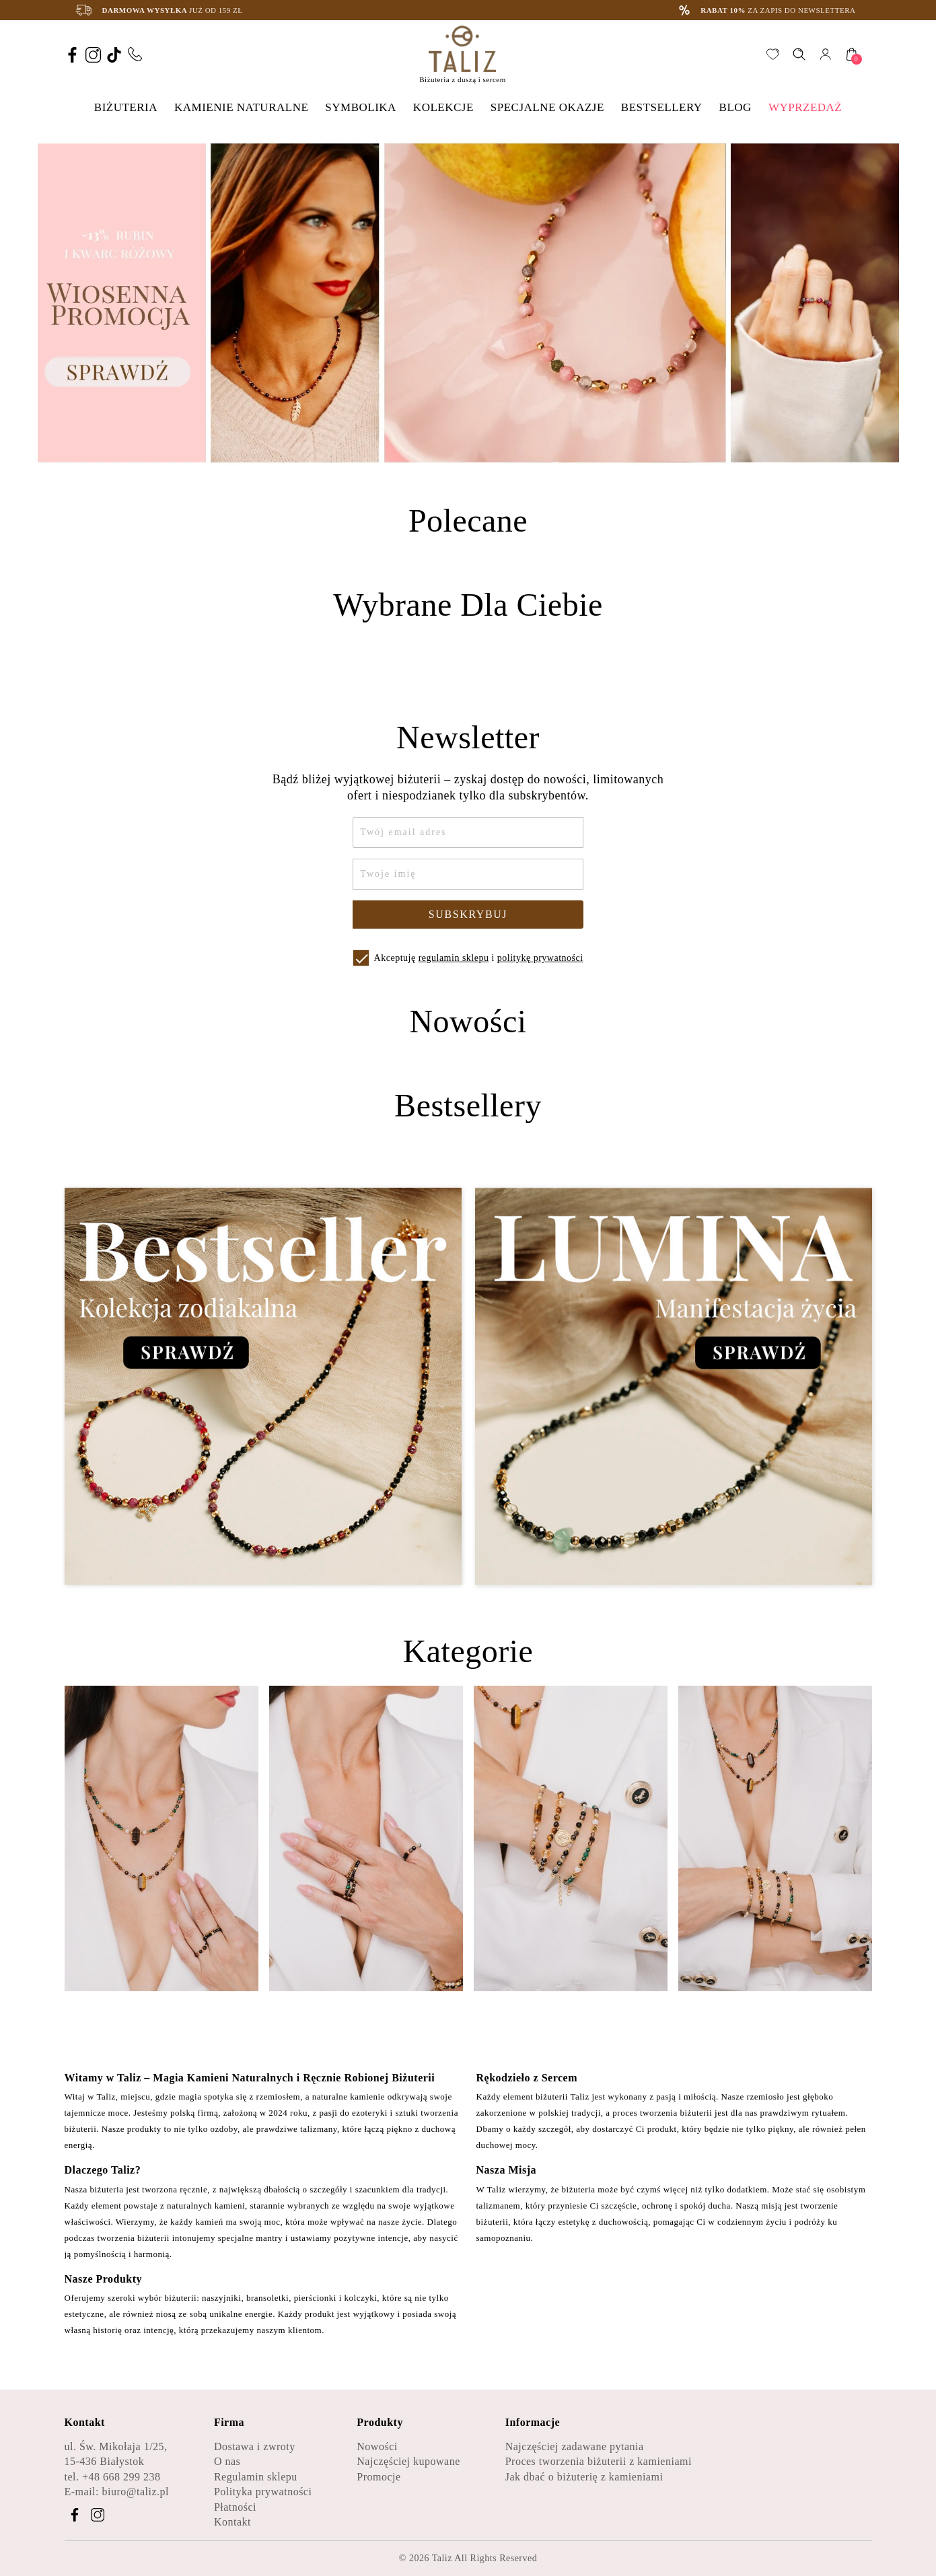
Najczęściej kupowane (408, 2461)
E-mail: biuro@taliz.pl (117, 2491)
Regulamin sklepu (255, 2476)
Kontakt (232, 2522)
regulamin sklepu (454, 958)
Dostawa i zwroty (254, 2446)
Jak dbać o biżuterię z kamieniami (584, 2476)
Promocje (378, 2476)
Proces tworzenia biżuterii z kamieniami (598, 2461)
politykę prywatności (540, 958)
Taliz (442, 2558)
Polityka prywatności (263, 2491)
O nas (227, 2461)
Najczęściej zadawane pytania (574, 2446)
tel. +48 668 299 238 (113, 2476)
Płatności (235, 2507)
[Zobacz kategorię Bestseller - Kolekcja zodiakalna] (263, 1386)
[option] (468, 303)
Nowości (377, 2446)
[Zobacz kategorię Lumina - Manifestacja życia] (673, 1386)
